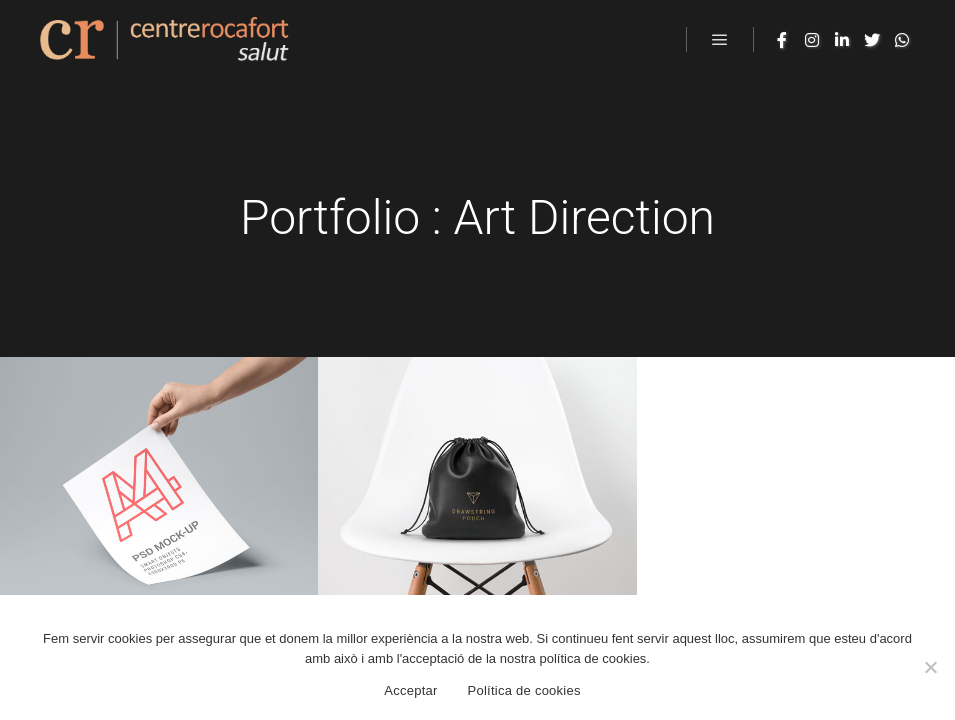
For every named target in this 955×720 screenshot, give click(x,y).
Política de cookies (524, 690)
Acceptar (410, 690)
